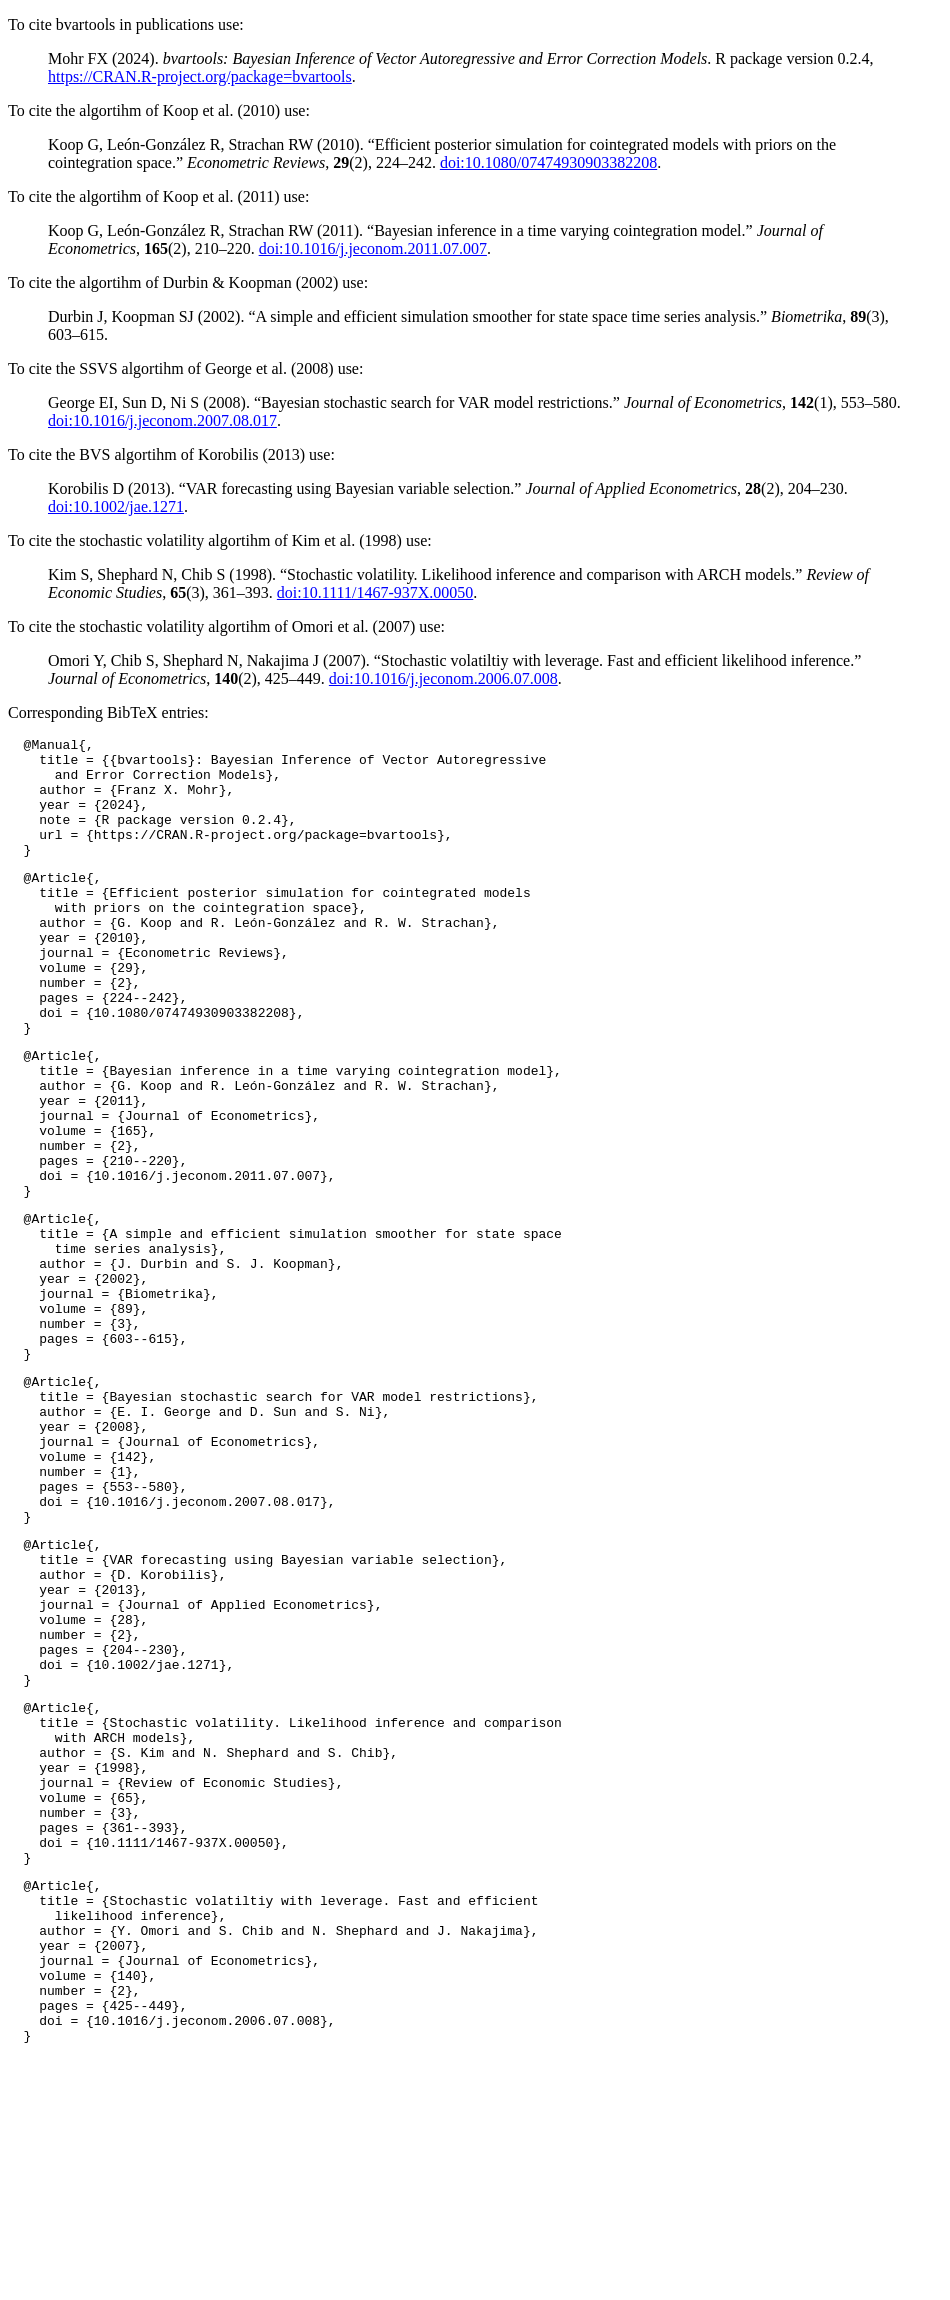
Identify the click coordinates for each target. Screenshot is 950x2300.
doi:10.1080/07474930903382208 (548, 162)
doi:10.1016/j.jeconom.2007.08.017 (162, 420)
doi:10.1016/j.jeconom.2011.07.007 (373, 248)
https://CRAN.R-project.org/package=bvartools (200, 76)
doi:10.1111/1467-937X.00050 (375, 592)
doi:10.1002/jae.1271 (116, 506)
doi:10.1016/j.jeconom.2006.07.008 (443, 678)
